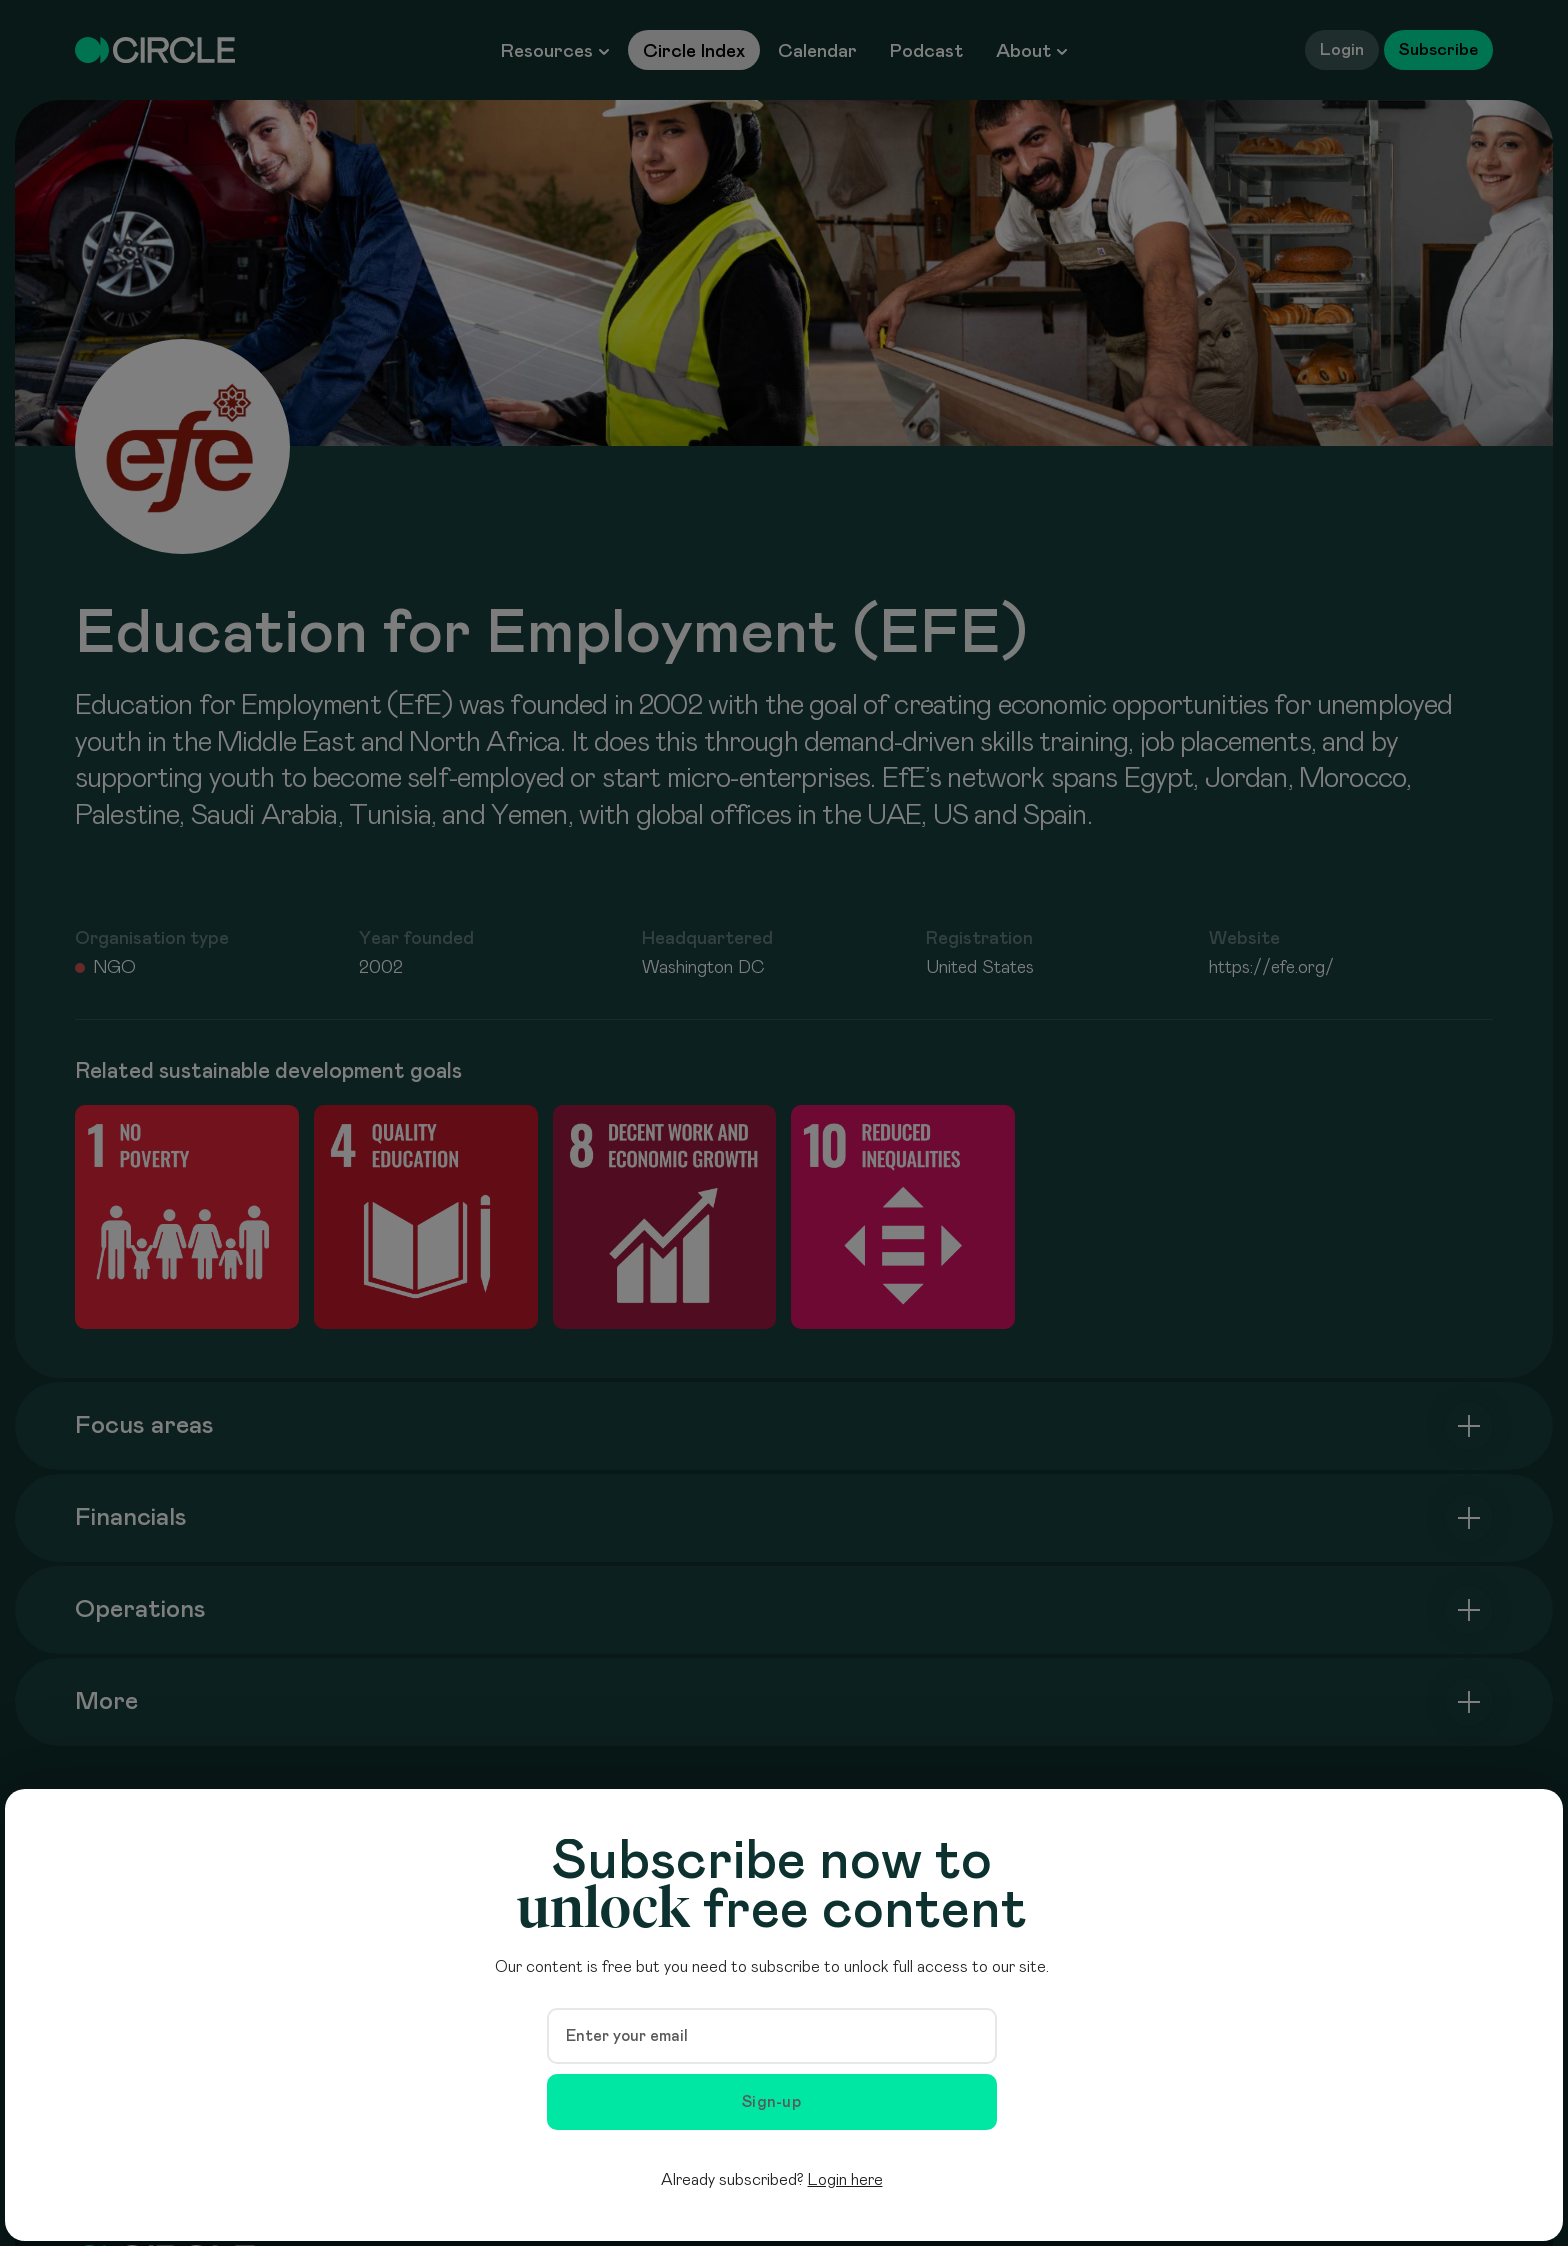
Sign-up (771, 2102)
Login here (845, 2180)
